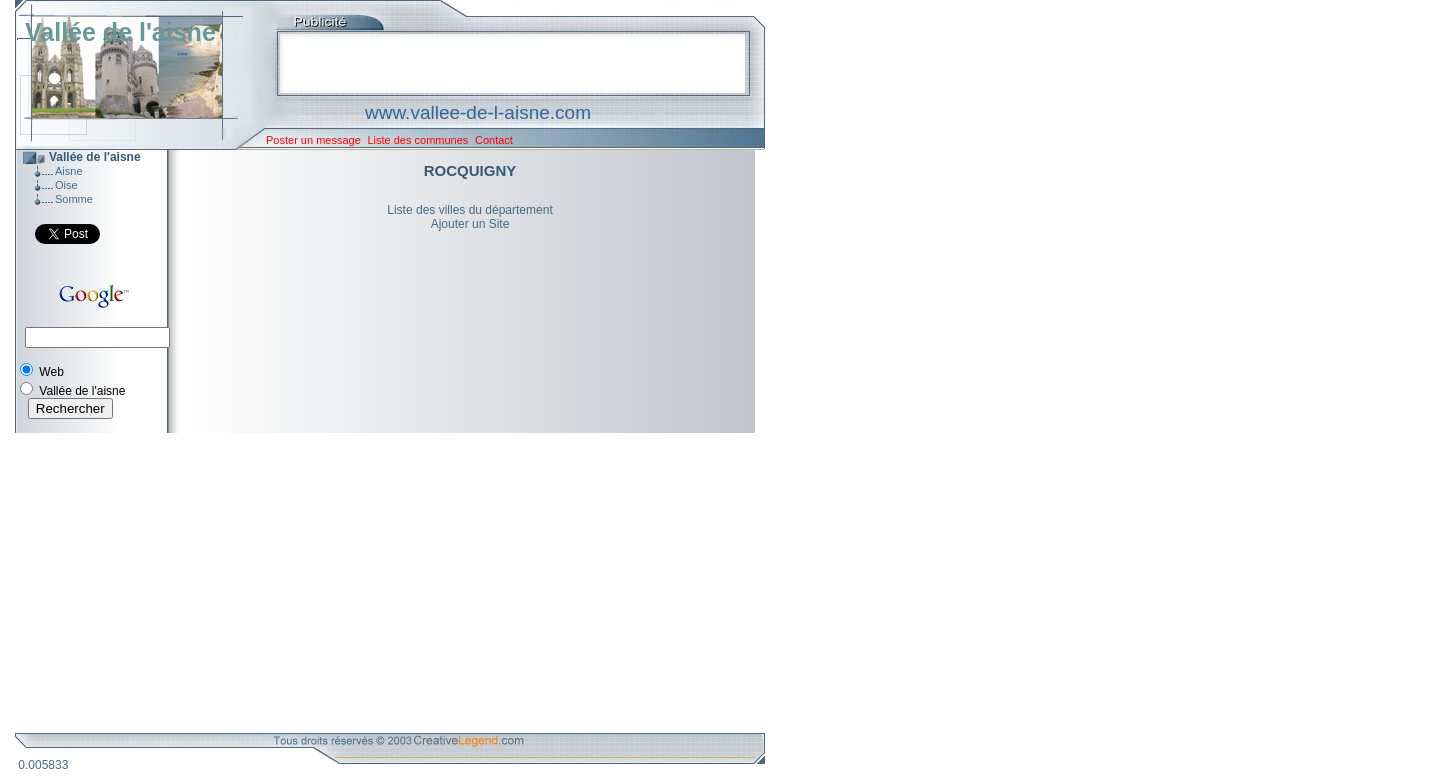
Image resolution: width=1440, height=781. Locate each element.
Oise (66, 185)
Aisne (69, 171)
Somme (74, 199)
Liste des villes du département (469, 210)
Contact (494, 140)
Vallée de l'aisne (120, 32)
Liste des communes (417, 140)
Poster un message (313, 140)
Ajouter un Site (470, 224)
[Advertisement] (375, 583)
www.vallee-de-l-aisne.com (478, 112)
